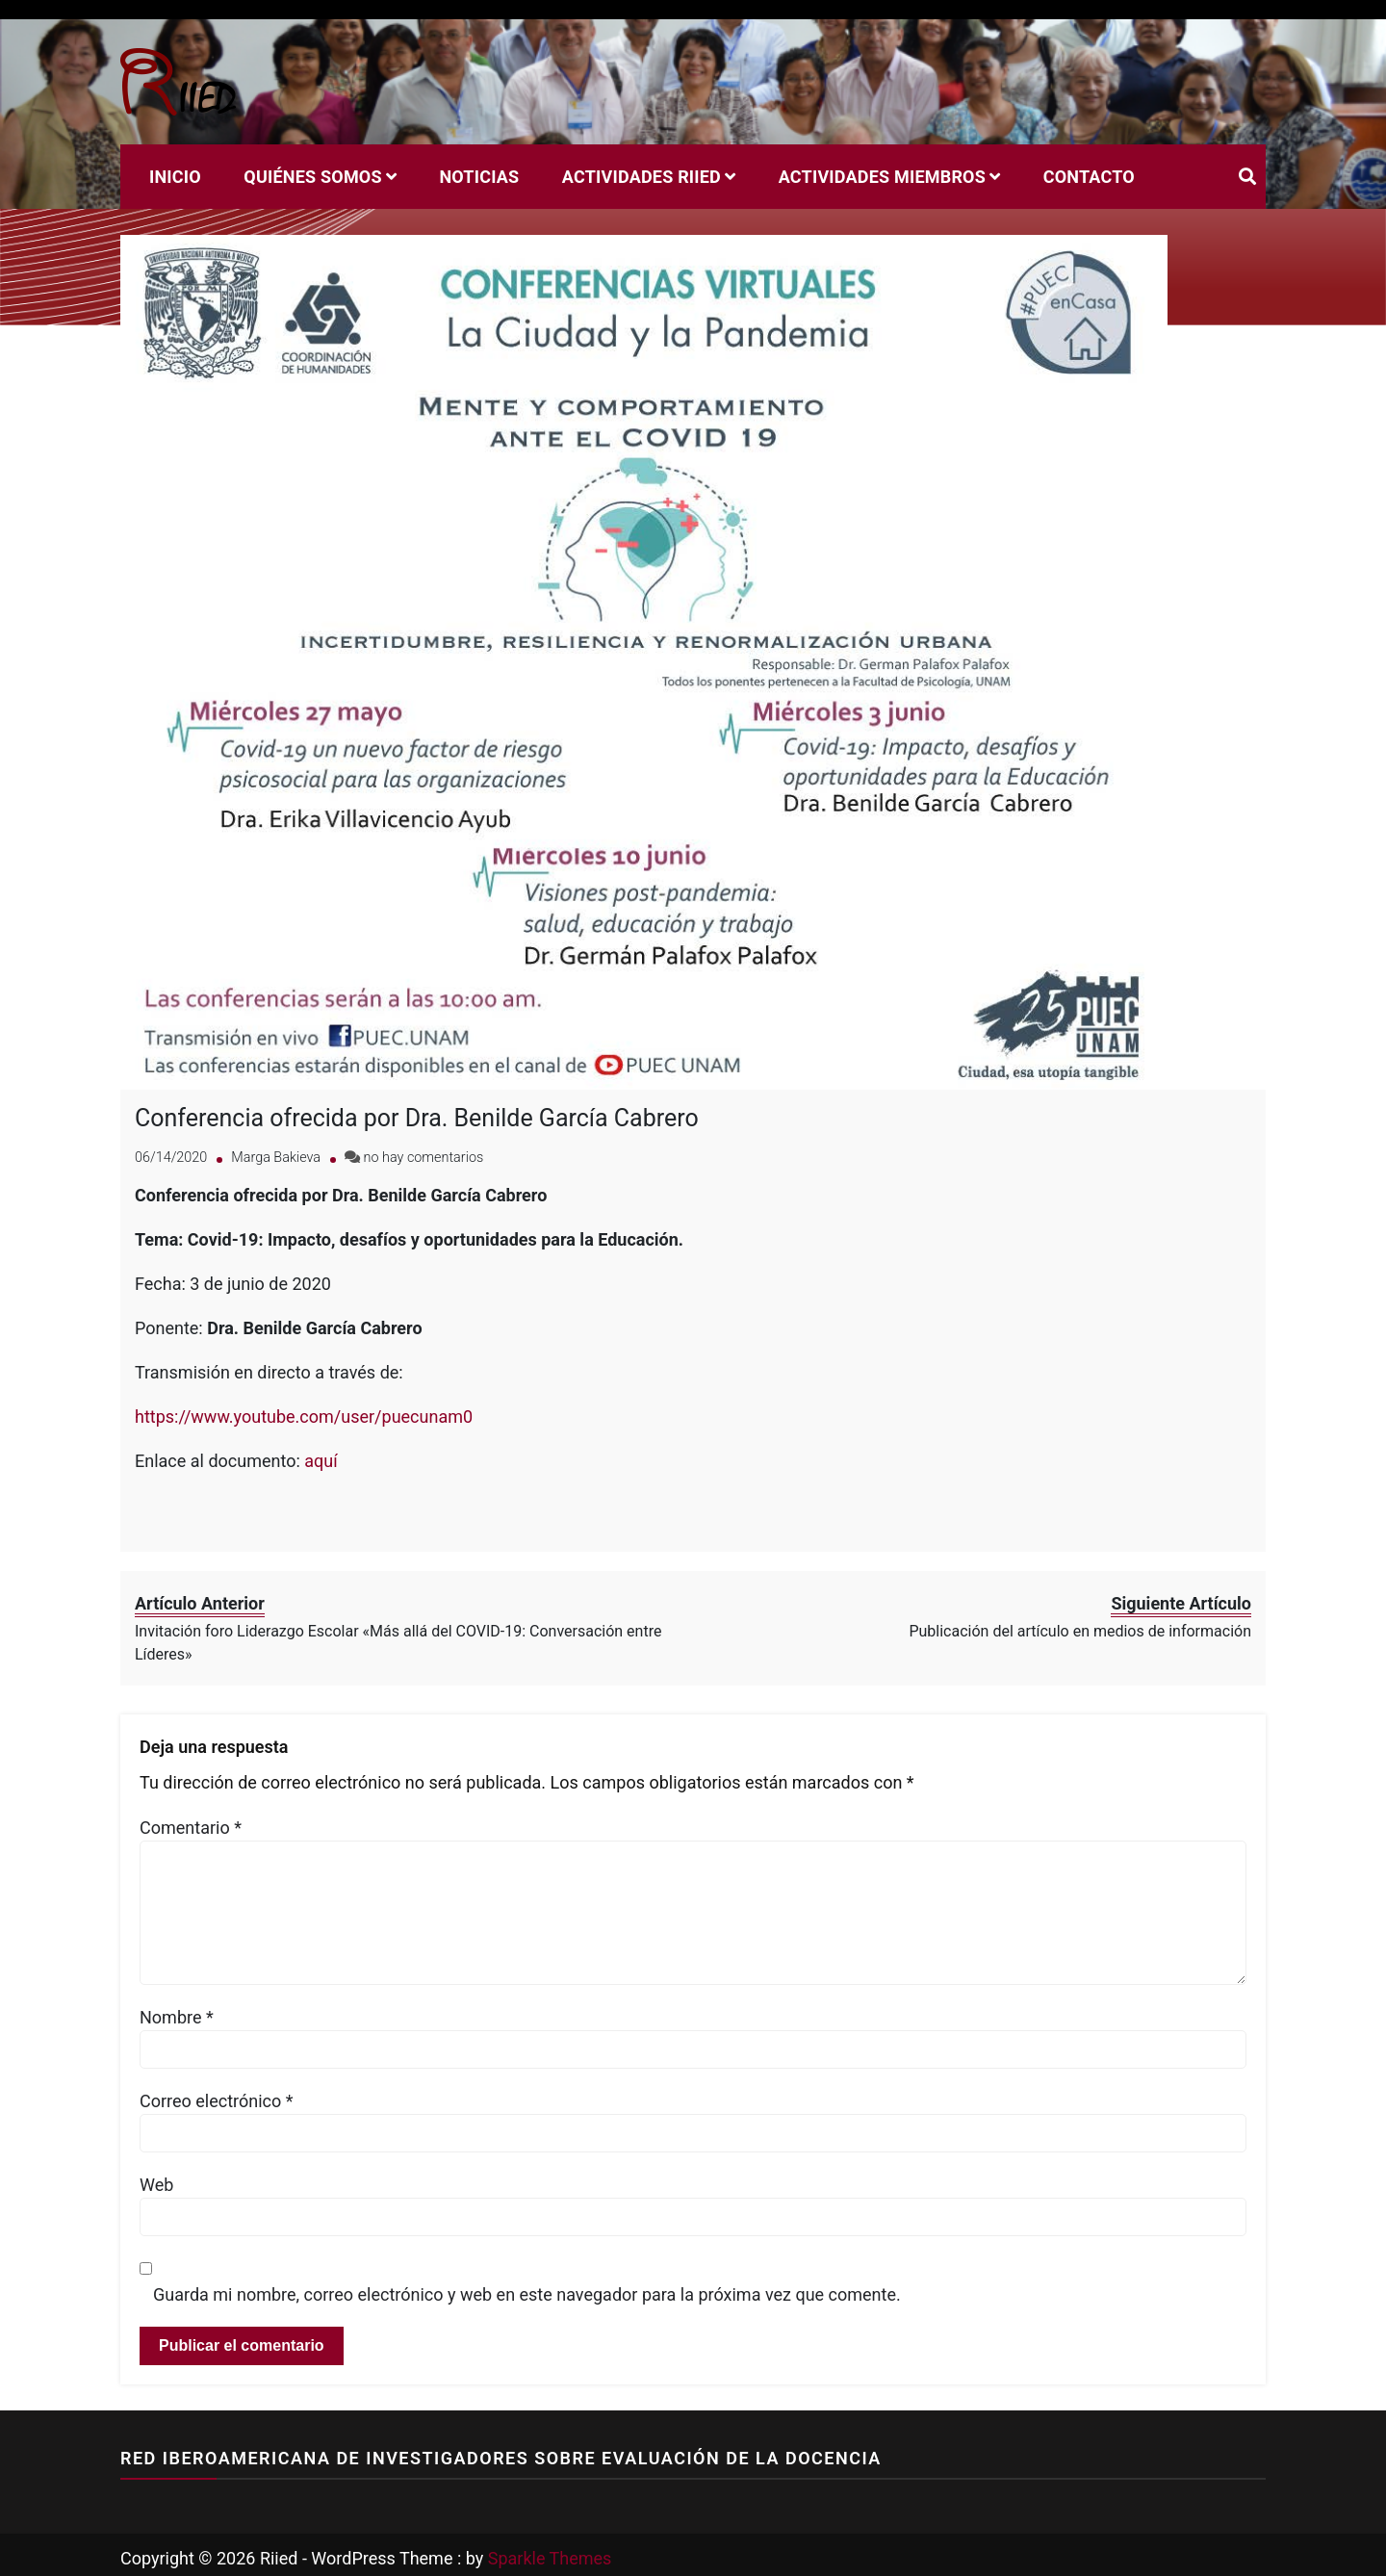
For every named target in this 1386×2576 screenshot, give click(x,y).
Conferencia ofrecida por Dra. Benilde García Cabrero (417, 1112)
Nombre (177, 2011)
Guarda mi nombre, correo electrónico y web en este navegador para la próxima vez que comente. (527, 2289)
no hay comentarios (424, 1152)
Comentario (191, 1822)
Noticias (479, 177)
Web (156, 2179)
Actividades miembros (882, 177)
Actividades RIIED (641, 177)
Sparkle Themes (550, 2551)
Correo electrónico (217, 2095)
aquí (320, 1455)
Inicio (175, 177)
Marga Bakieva (276, 1152)
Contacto (1089, 177)
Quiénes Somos (312, 177)
